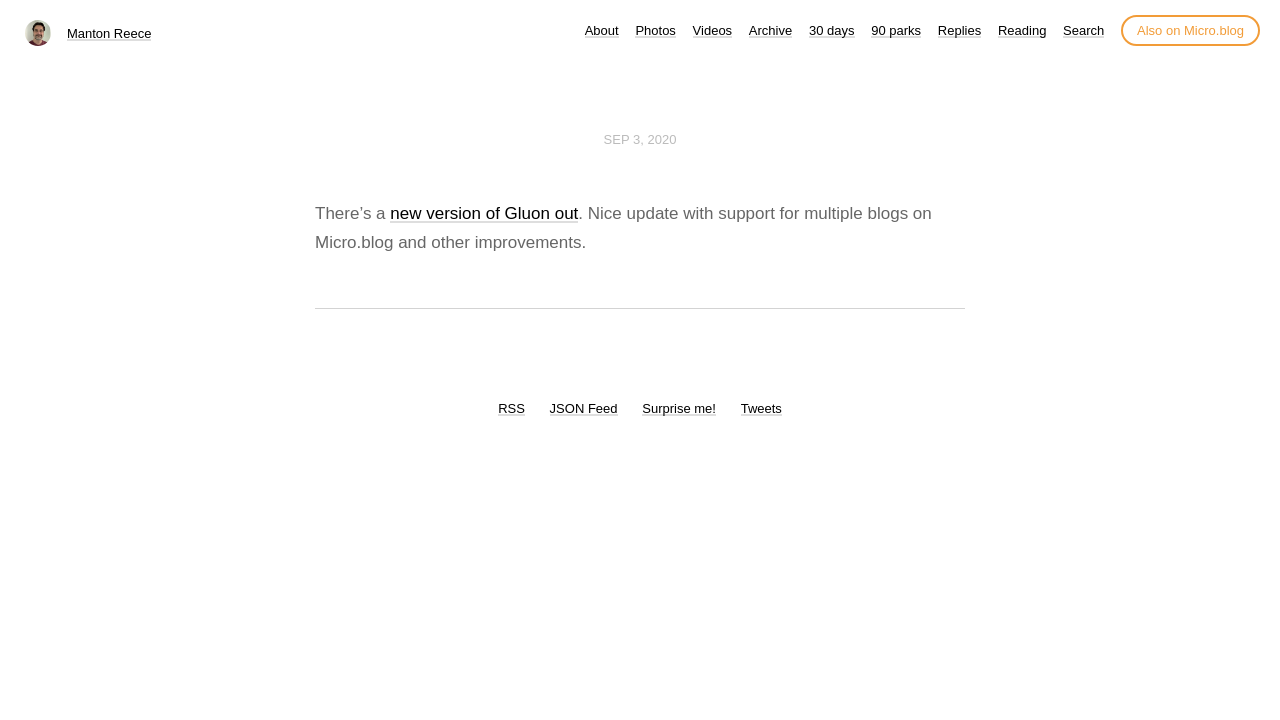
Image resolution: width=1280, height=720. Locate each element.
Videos (713, 30)
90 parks (896, 30)
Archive (770, 30)
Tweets (761, 408)
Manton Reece (109, 33)
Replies (959, 30)
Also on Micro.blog (1190, 30)
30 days (832, 30)
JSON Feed (584, 408)
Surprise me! (679, 408)
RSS (511, 408)
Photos (655, 30)
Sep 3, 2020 (640, 139)
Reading (1022, 30)
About (602, 30)
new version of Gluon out (484, 213)
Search (1083, 30)
